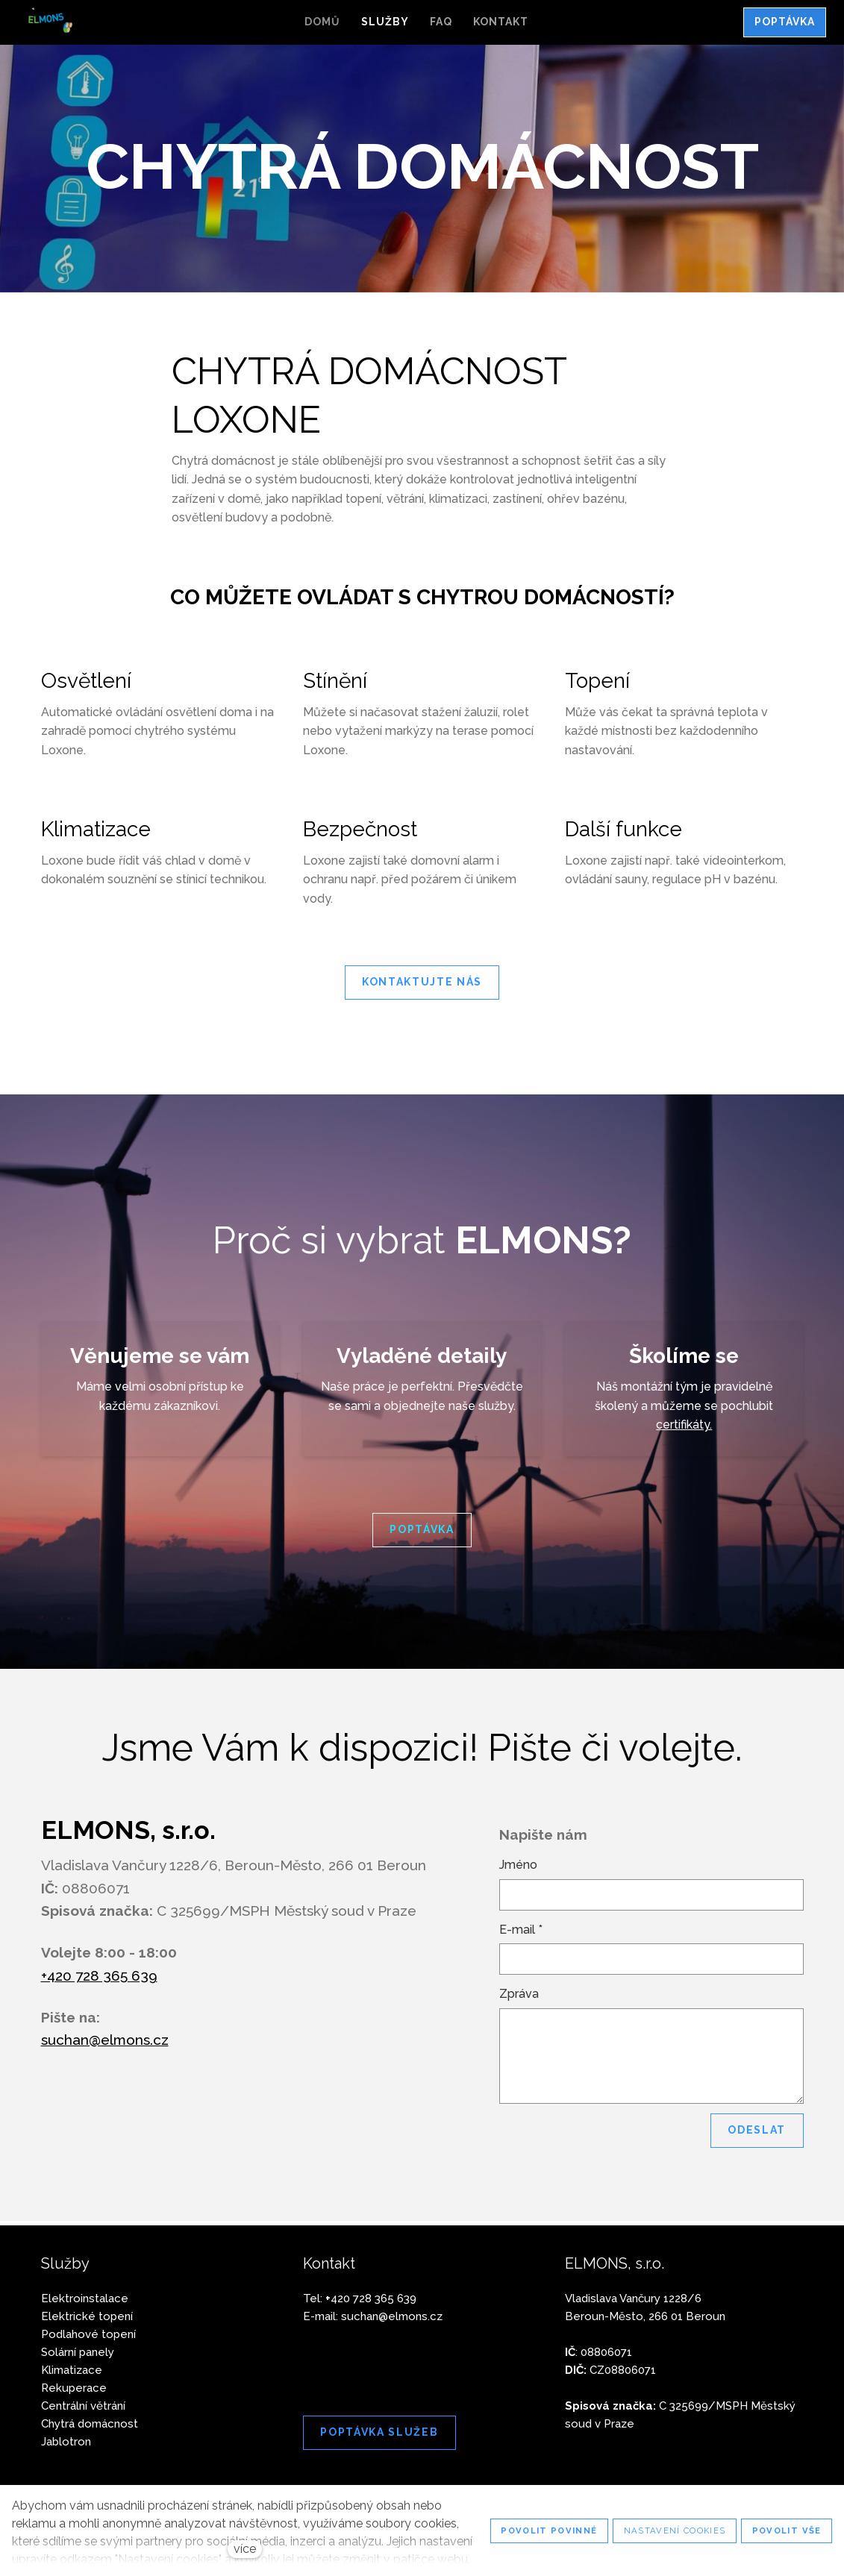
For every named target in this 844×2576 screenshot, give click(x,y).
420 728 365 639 (370, 2298)
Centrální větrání (83, 2406)
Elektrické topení (87, 2316)
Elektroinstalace (84, 2298)
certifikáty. (684, 1429)
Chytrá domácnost (89, 2424)
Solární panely (77, 2352)
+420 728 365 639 (99, 1980)
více (245, 2549)
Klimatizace (71, 2370)
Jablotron (66, 2441)
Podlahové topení (88, 2334)
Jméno (518, 1869)
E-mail (520, 1934)
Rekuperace (74, 2388)
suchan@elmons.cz (105, 2044)
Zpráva (519, 1998)
